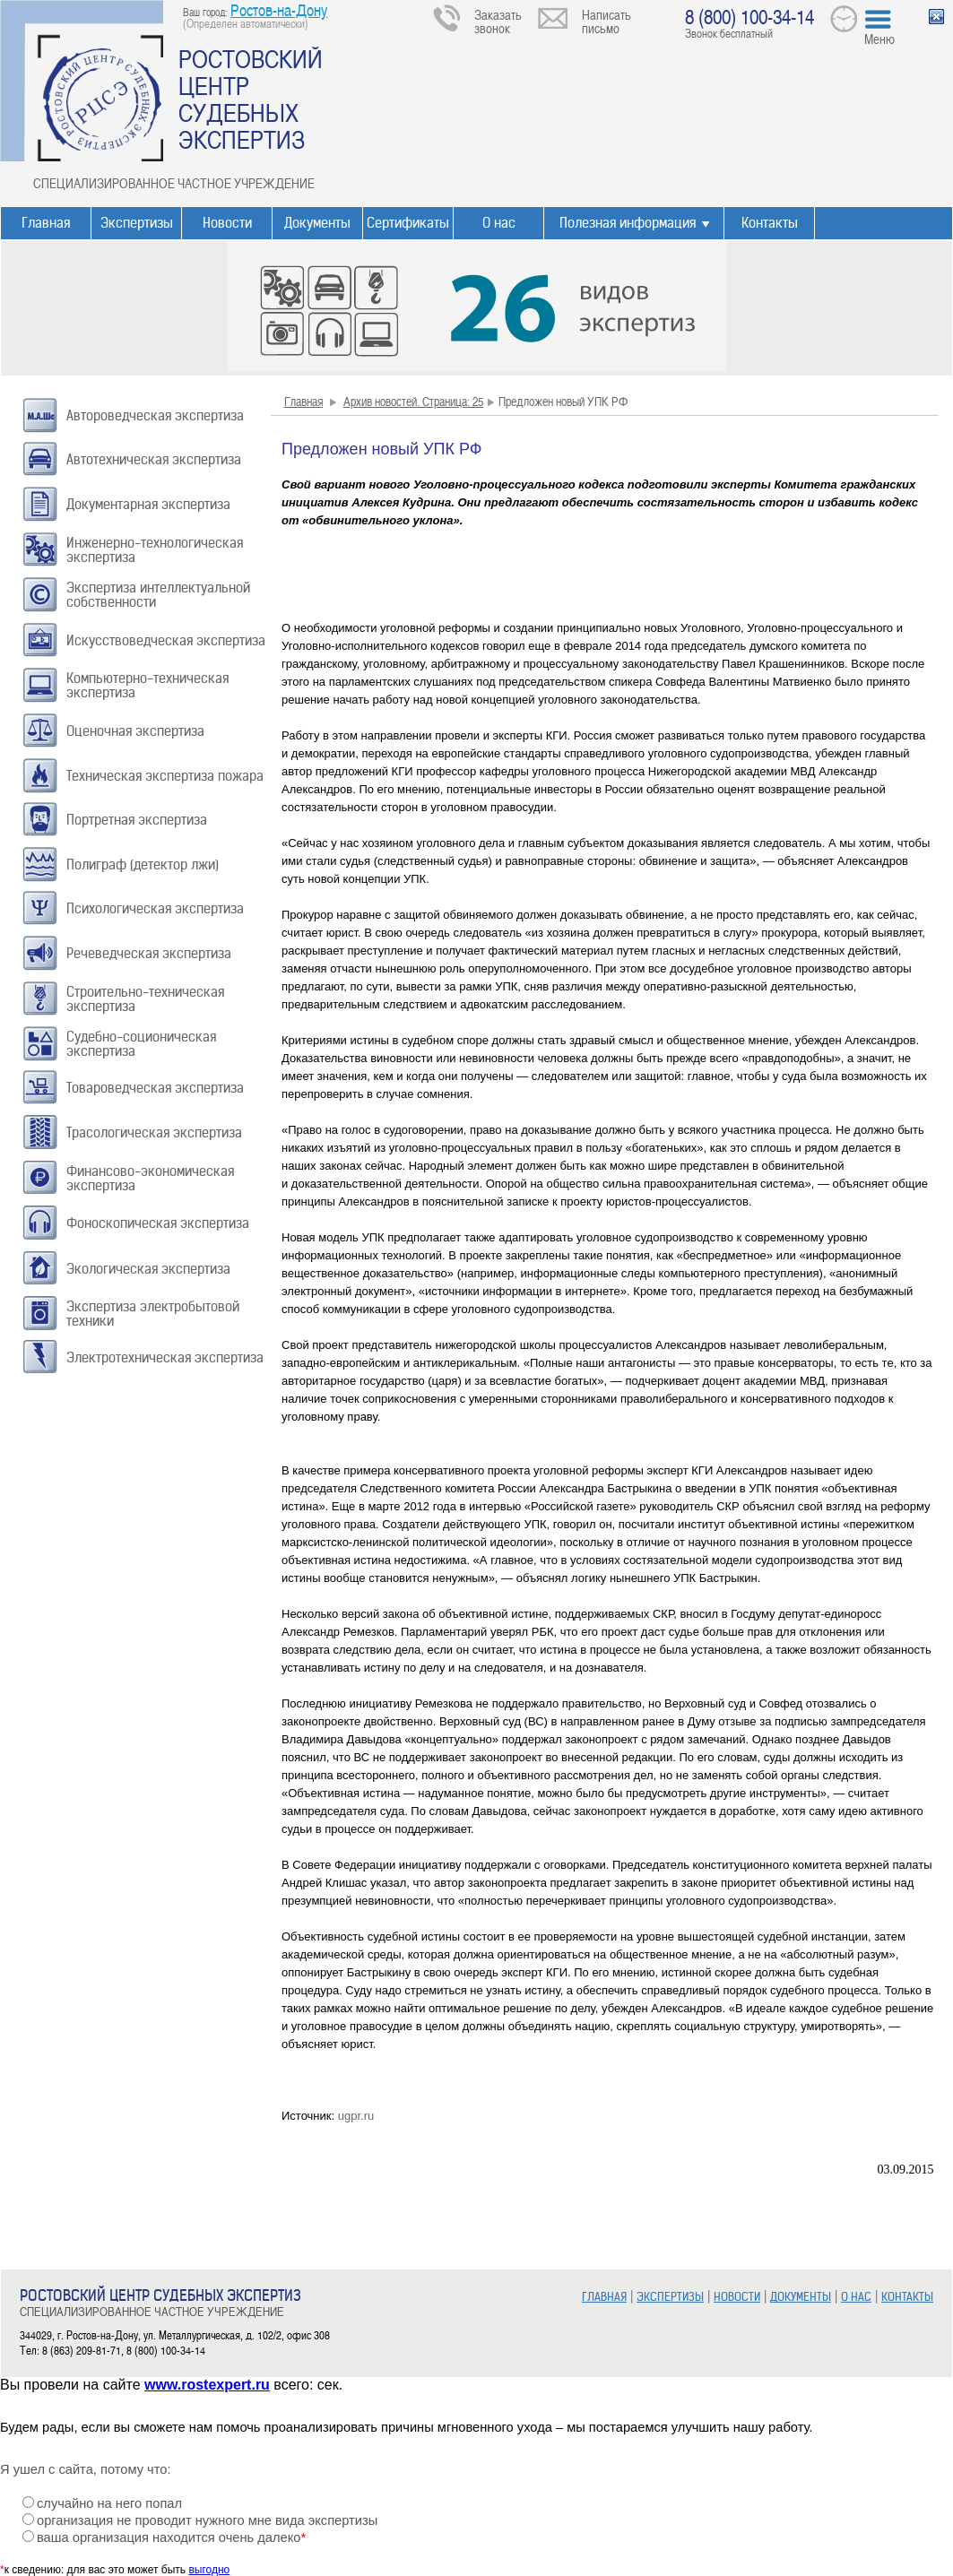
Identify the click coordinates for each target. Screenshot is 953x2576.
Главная (46, 222)
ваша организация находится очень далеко (171, 2537)
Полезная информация (627, 222)
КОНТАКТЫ (907, 2296)
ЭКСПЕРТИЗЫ (670, 2296)
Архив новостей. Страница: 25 (413, 401)
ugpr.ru (356, 2115)
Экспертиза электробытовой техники (152, 1313)
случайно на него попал (109, 2503)
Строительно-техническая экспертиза (145, 999)
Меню (879, 39)
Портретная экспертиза (136, 819)
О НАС (856, 2296)
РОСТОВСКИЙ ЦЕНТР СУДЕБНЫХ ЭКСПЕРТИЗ (250, 98)
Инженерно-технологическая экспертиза (154, 550)
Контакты (769, 222)
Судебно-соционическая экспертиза (141, 1043)
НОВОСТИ (737, 2296)
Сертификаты (408, 222)
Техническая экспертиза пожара (165, 775)
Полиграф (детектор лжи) (142, 864)
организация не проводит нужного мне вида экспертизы (207, 2520)
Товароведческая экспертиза (155, 1087)
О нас (498, 222)
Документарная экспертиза (148, 504)
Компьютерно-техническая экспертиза (147, 685)
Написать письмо (606, 21)
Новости (227, 222)
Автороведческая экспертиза (155, 415)
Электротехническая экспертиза (165, 1357)
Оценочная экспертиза (135, 730)
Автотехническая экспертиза (153, 459)
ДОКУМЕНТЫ (800, 2296)
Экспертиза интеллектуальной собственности (158, 594)
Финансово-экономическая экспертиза (150, 1178)
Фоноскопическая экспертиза (157, 1223)
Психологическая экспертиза (155, 908)
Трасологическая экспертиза (154, 1132)
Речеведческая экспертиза (148, 953)
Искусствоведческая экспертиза (165, 640)
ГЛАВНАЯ (604, 2296)
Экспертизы (136, 222)
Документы (317, 222)
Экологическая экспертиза (148, 1268)
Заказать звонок (498, 21)
